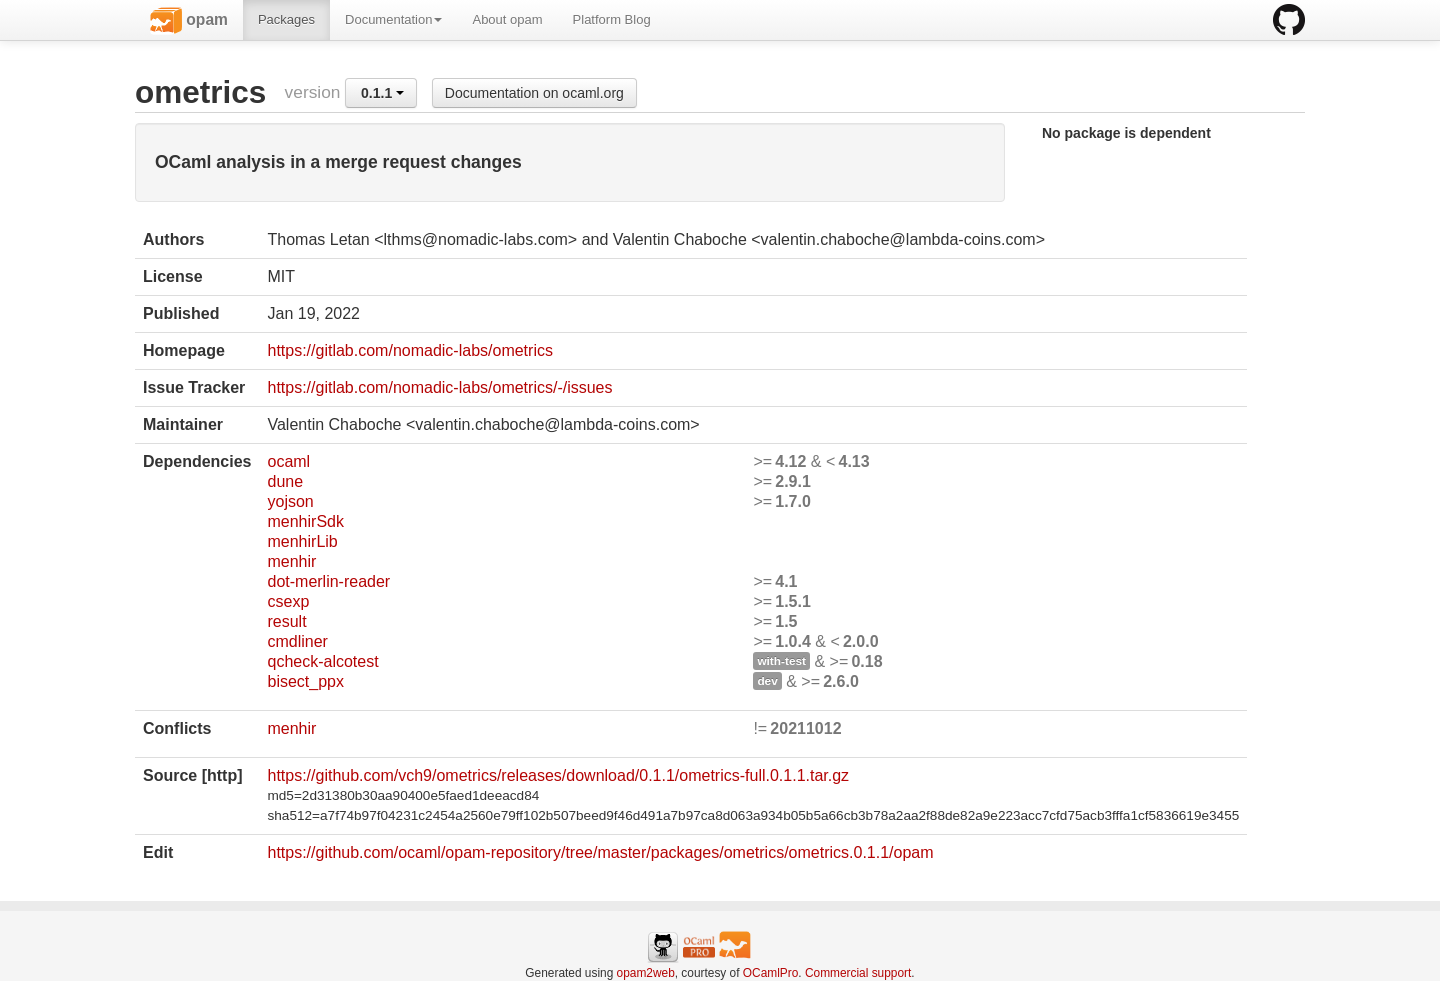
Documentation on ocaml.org (534, 93)
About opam (507, 19)
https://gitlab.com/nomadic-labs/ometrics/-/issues (439, 387)
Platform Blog (612, 19)
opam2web (646, 973)
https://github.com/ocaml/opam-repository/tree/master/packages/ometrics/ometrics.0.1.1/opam (600, 852)
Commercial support (858, 973)
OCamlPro (771, 973)
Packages (286, 19)
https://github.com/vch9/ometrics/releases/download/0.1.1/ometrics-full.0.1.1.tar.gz (558, 775)
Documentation (393, 19)
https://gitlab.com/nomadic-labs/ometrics (409, 350)
